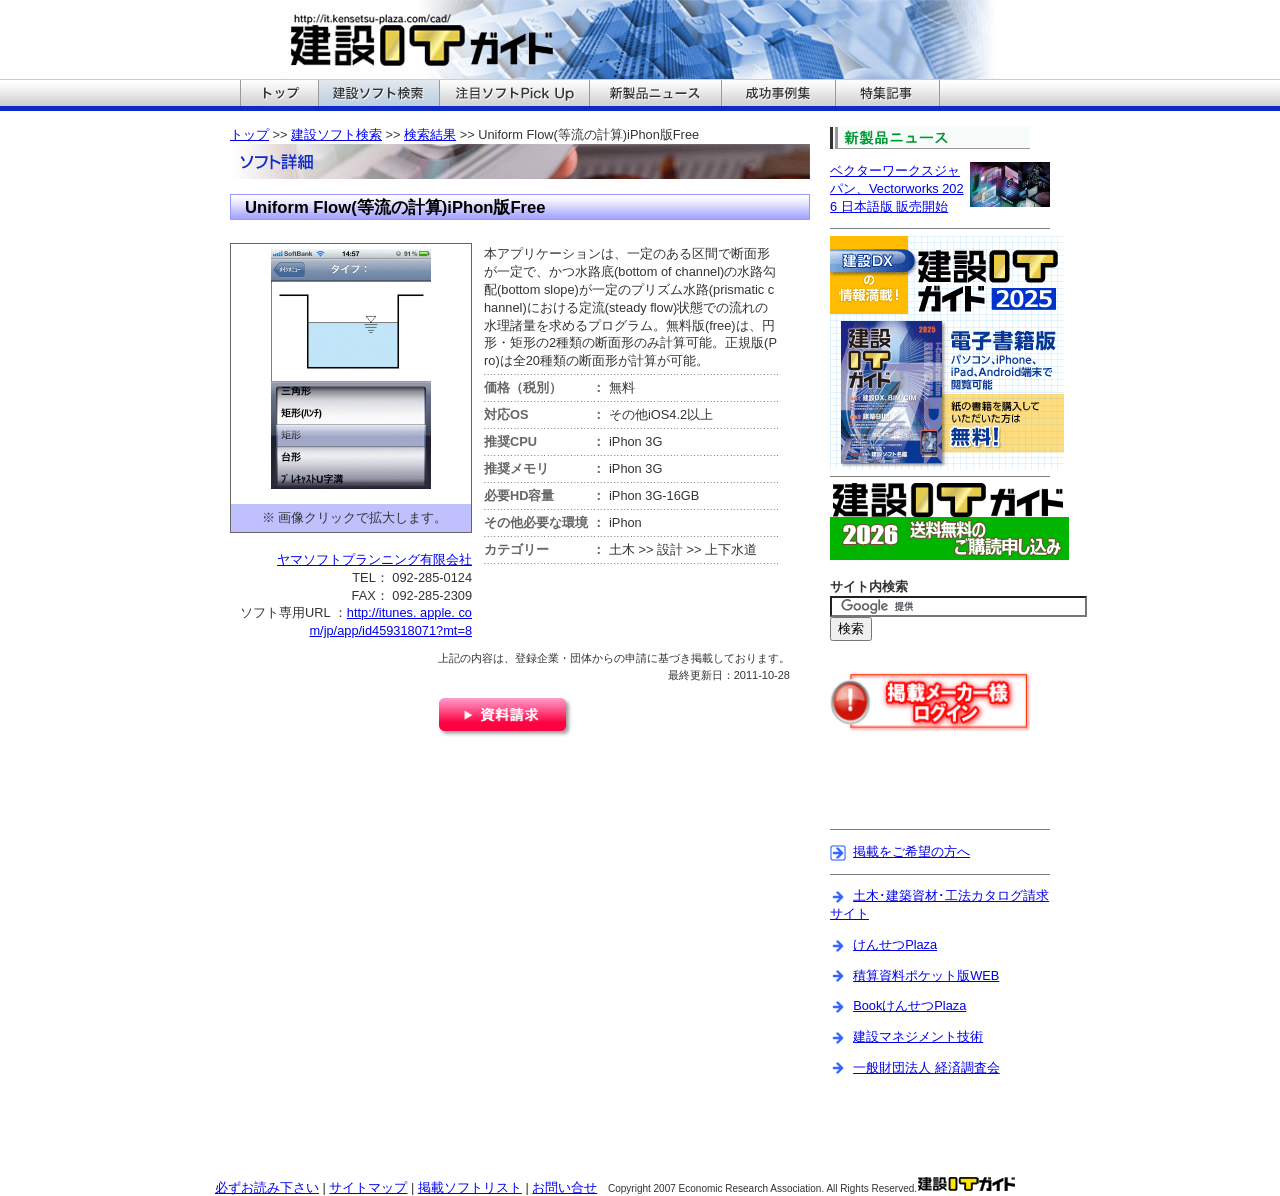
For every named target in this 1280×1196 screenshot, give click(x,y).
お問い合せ (564, 1187)
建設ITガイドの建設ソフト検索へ (378, 95)
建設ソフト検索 (336, 134)
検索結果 (430, 134)
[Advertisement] (947, 793)
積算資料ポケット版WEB (926, 975)
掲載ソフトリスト (470, 1187)
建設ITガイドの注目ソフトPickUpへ (514, 95)
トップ (249, 134)
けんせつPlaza (895, 944)
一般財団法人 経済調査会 (926, 1067)
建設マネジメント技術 (918, 1036)
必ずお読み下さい (267, 1187)
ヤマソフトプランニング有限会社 (374, 559)
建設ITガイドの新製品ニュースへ (655, 95)
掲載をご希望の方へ (911, 851)
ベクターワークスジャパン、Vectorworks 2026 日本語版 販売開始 (897, 188)
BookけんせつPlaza (909, 1005)
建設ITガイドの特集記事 (887, 95)
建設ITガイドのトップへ (279, 95)
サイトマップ (368, 1187)
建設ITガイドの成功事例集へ (778, 95)
